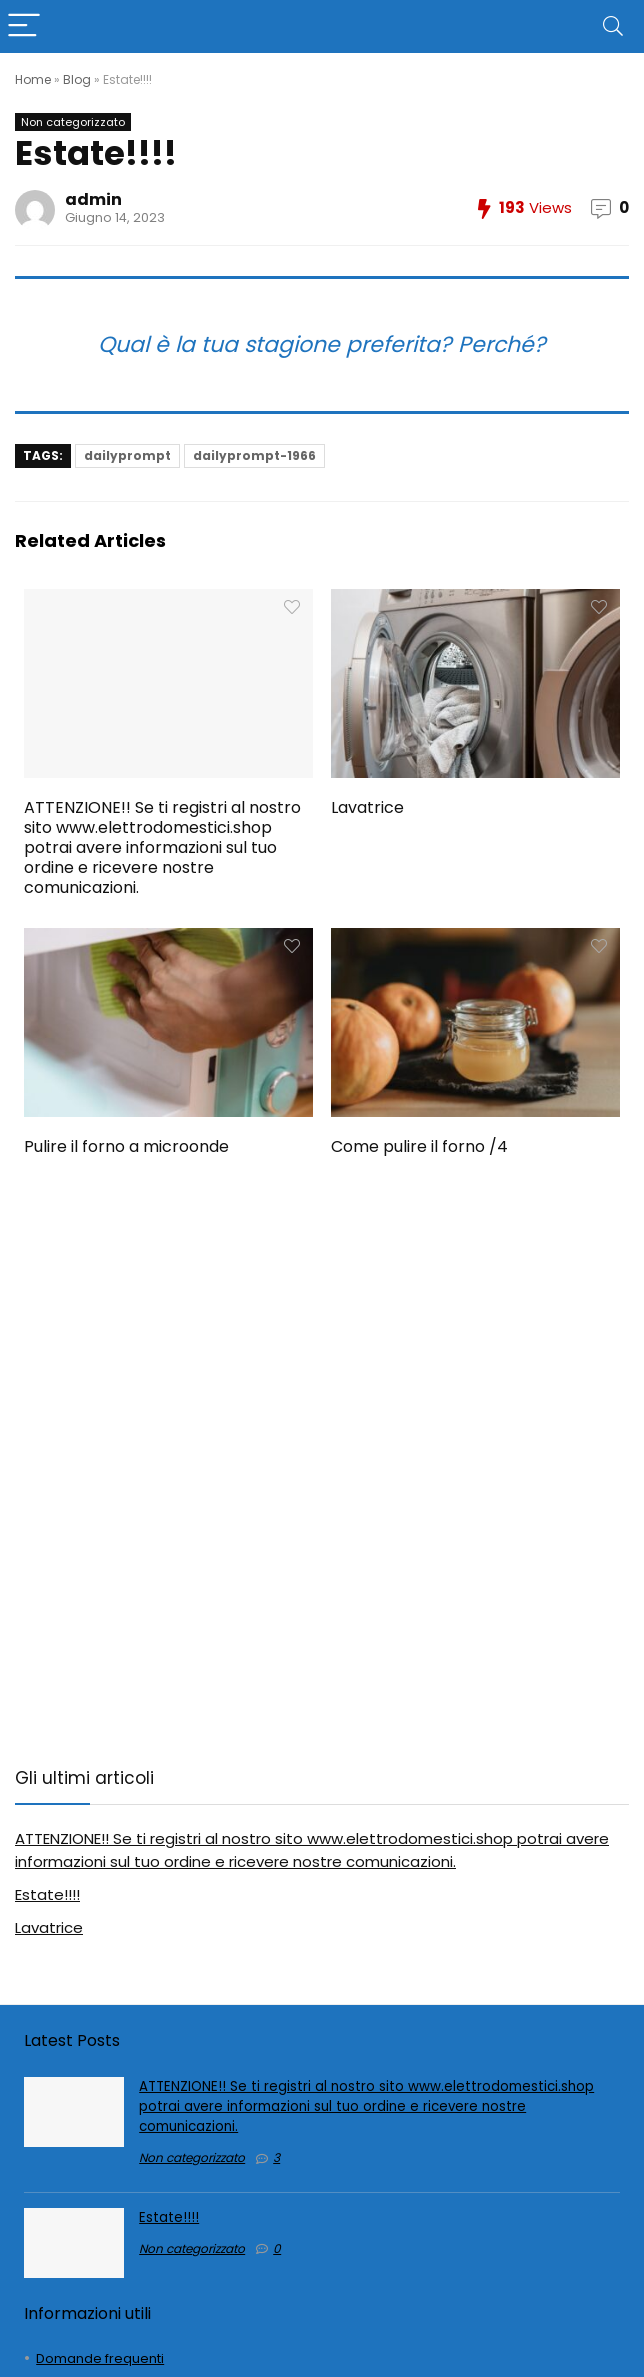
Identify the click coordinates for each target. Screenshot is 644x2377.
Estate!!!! (47, 1894)
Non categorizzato (73, 122)
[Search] (613, 26)
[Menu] (24, 26)
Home (33, 79)
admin (93, 199)
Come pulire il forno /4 (419, 1146)
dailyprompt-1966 (254, 455)
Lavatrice (367, 807)
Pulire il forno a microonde (126, 1146)
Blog (77, 79)
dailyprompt (127, 455)
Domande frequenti (100, 2358)
